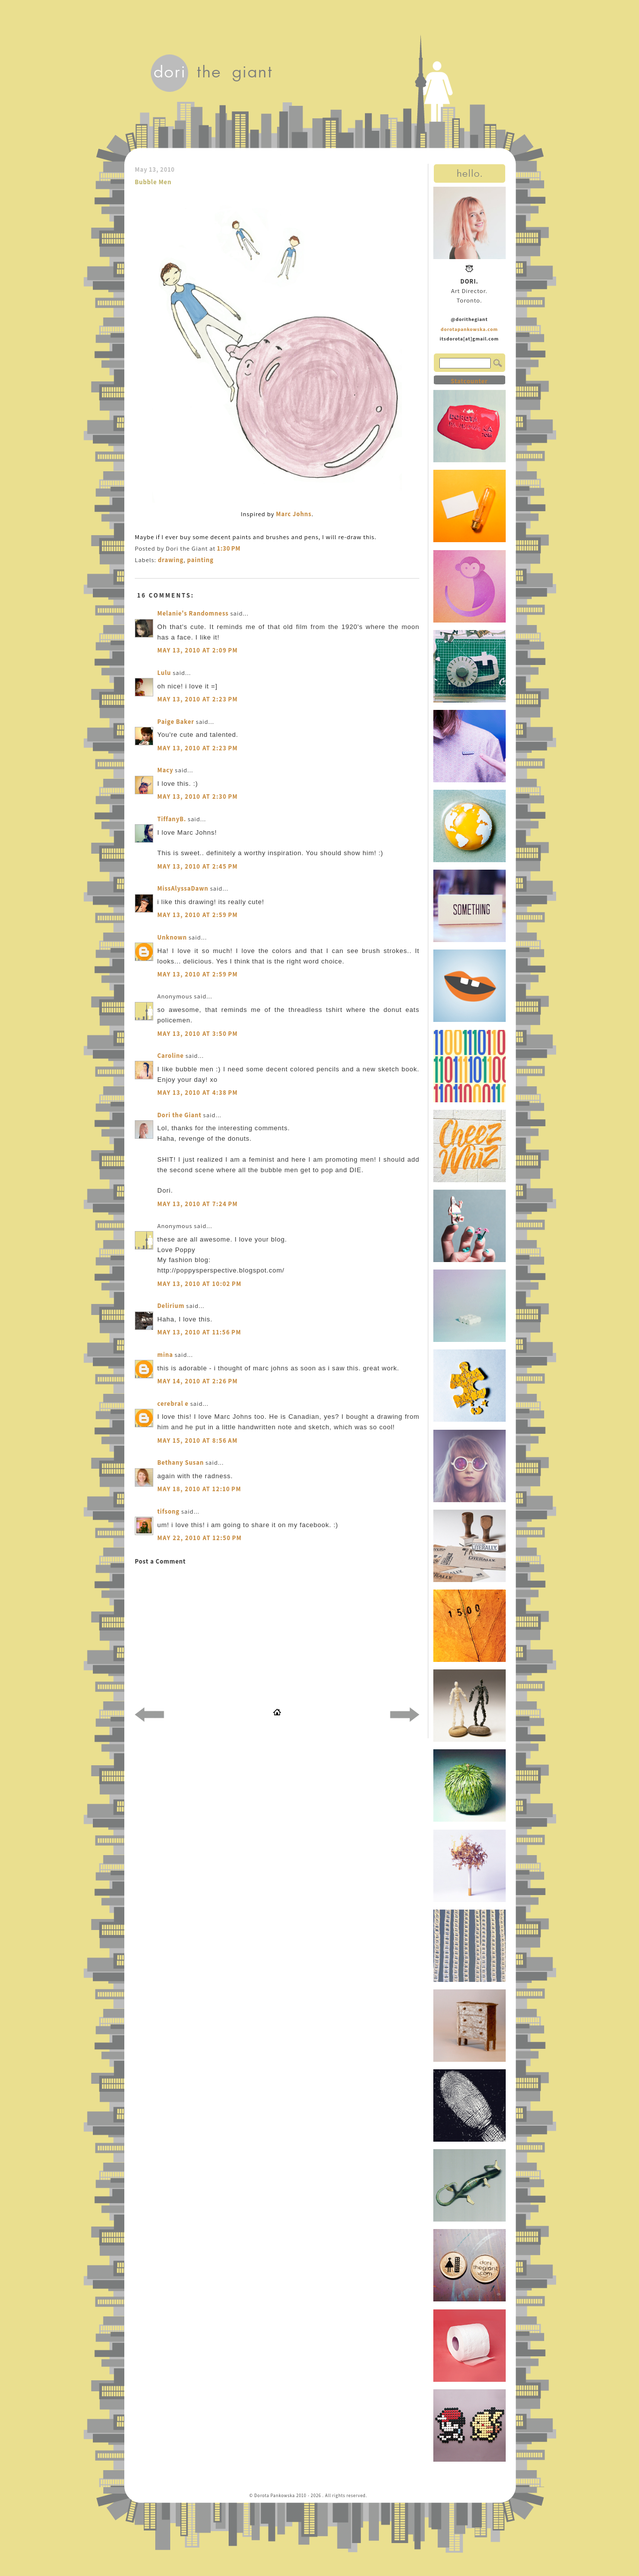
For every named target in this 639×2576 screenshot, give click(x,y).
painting (200, 560)
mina (165, 1354)
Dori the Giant (179, 1115)
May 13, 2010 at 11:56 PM (199, 1332)
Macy (165, 770)
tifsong (168, 1511)
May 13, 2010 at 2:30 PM (197, 796)
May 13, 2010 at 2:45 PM (197, 866)
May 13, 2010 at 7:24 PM (197, 1204)
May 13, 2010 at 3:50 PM (197, 1033)
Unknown (172, 937)
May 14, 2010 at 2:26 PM (197, 1381)
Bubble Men (153, 182)
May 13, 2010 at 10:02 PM (199, 1284)
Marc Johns (294, 514)
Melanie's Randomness (193, 613)
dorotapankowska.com (469, 329)
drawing (170, 560)
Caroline (170, 1055)
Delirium (171, 1305)
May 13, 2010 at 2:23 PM (197, 699)
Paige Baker (175, 721)
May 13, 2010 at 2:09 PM (197, 650)
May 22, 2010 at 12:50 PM (199, 1538)
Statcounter (469, 381)
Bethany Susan (180, 1462)
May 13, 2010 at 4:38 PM (197, 1092)
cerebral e (173, 1403)
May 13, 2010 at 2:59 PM (197, 915)
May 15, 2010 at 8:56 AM (197, 1440)
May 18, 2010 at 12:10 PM (199, 1489)
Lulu (164, 672)
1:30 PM (229, 548)
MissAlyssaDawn (182, 888)
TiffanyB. (171, 819)
